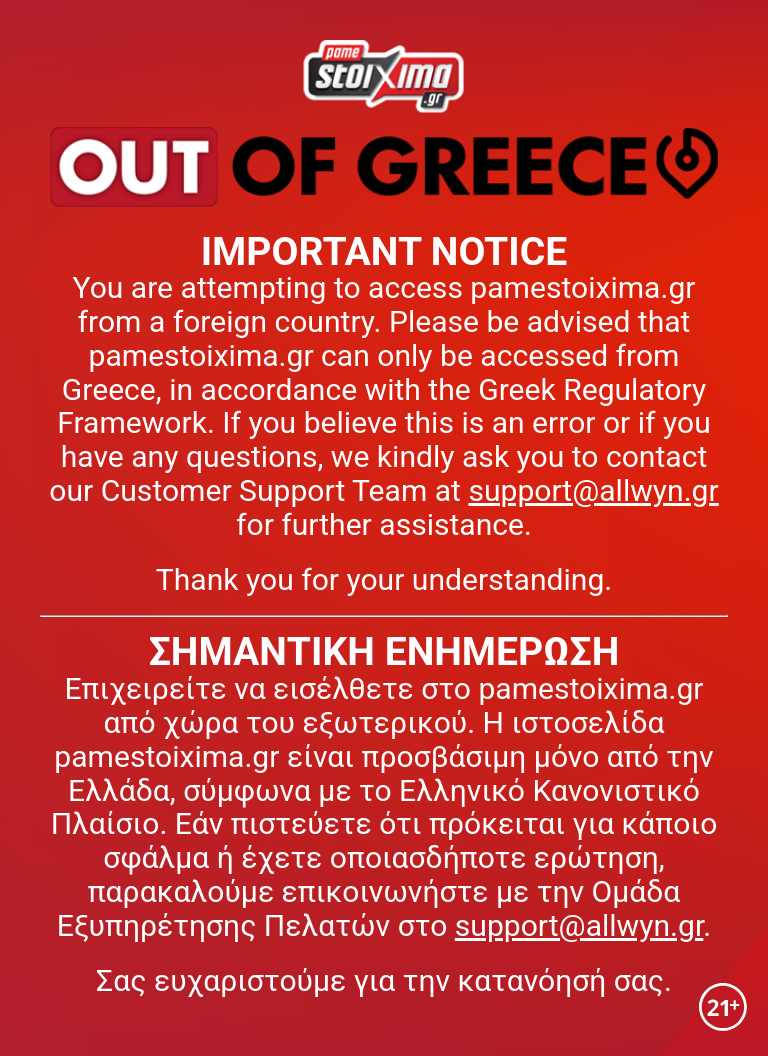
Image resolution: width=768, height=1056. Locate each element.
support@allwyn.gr (593, 490)
